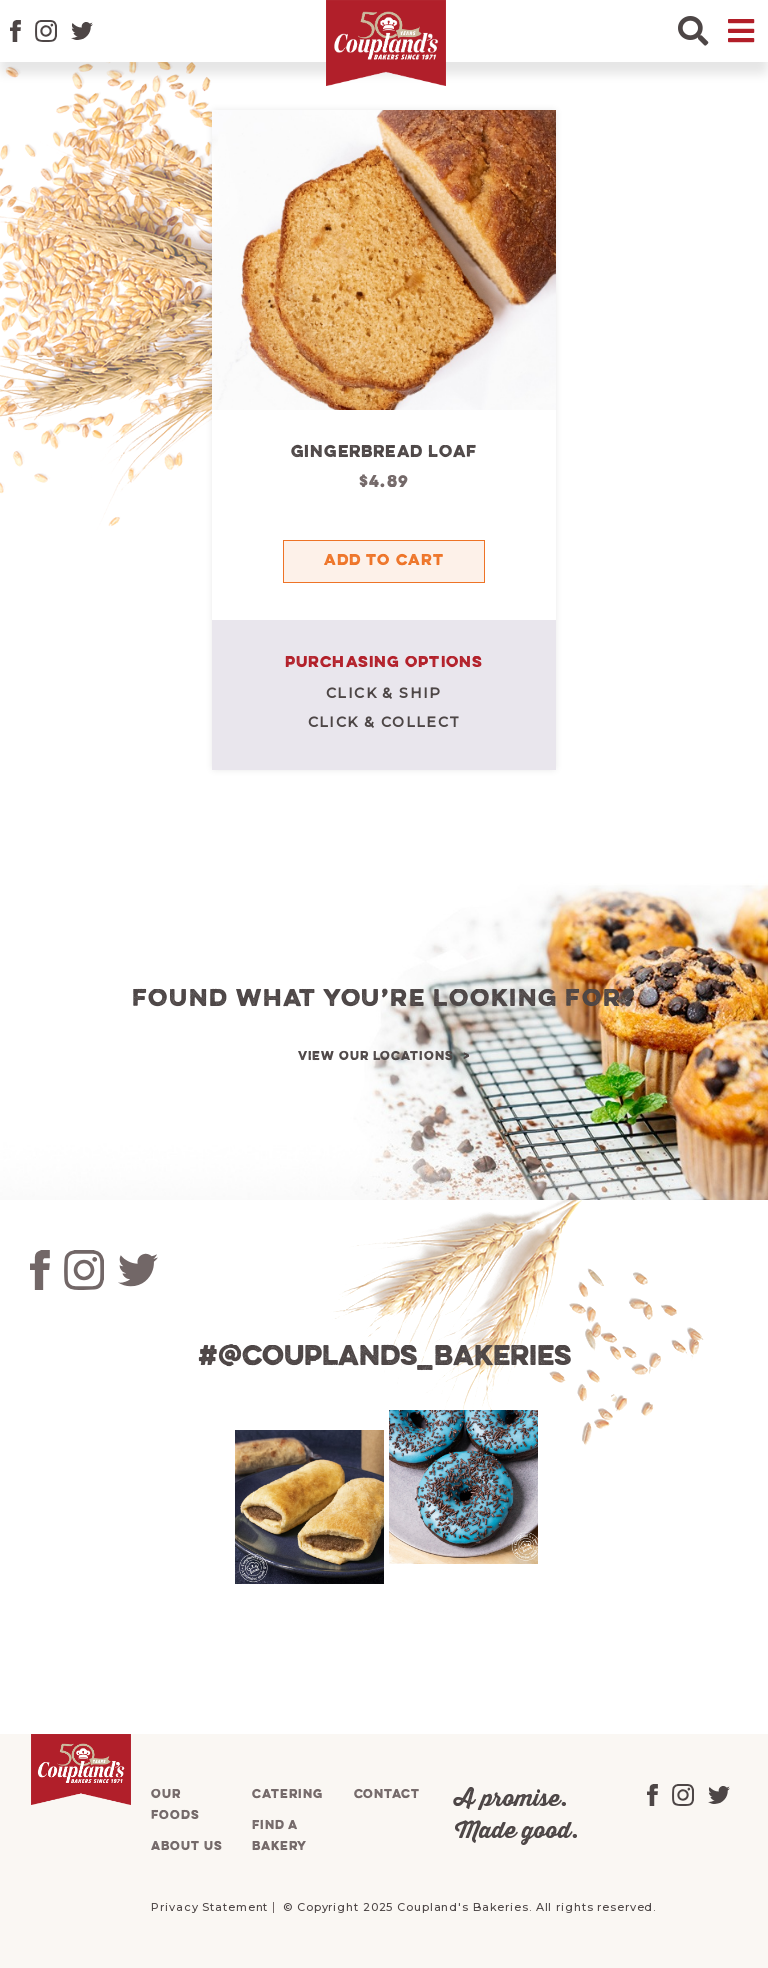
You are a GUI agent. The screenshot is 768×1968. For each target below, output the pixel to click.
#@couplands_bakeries (384, 1357)
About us (186, 1846)
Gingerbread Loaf (384, 452)
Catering (287, 1794)
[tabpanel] (307, 1507)
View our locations (376, 1056)
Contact (387, 1794)
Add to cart (384, 561)
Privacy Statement (209, 1907)
